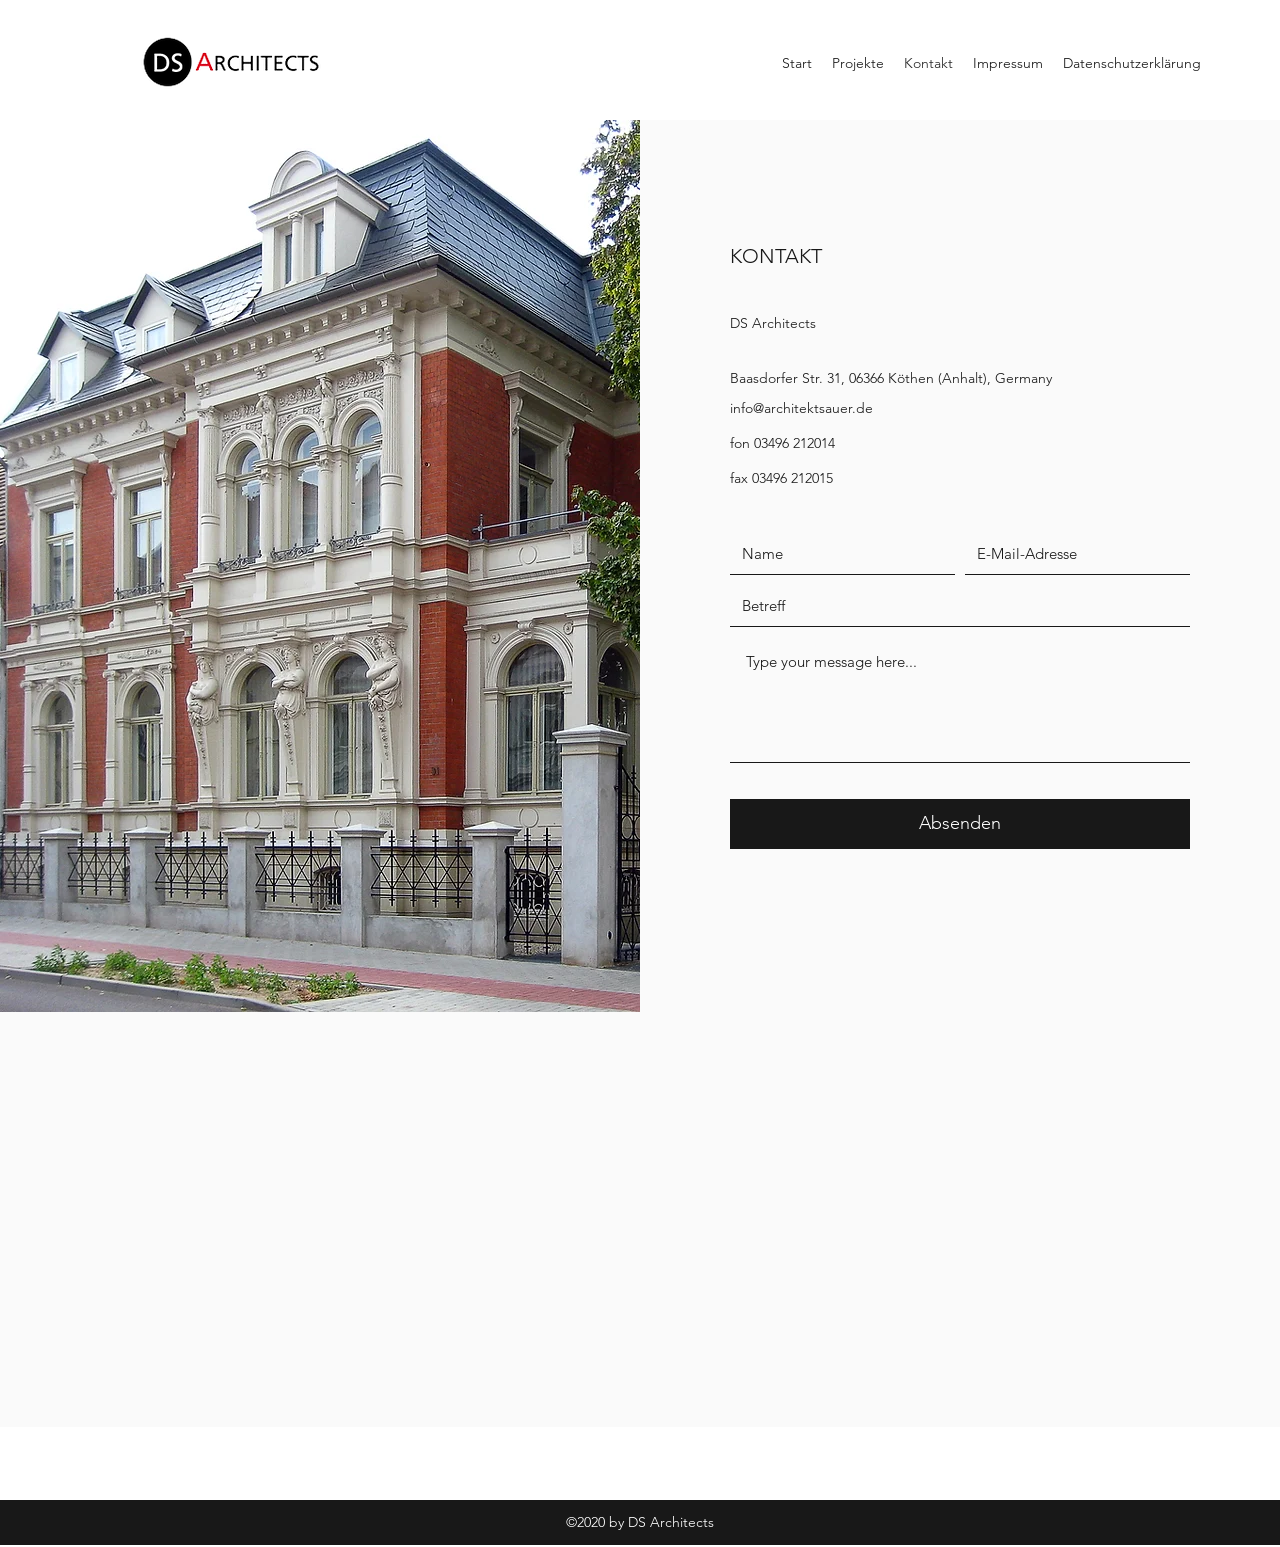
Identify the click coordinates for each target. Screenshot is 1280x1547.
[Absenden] (960, 824)
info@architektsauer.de (801, 408)
